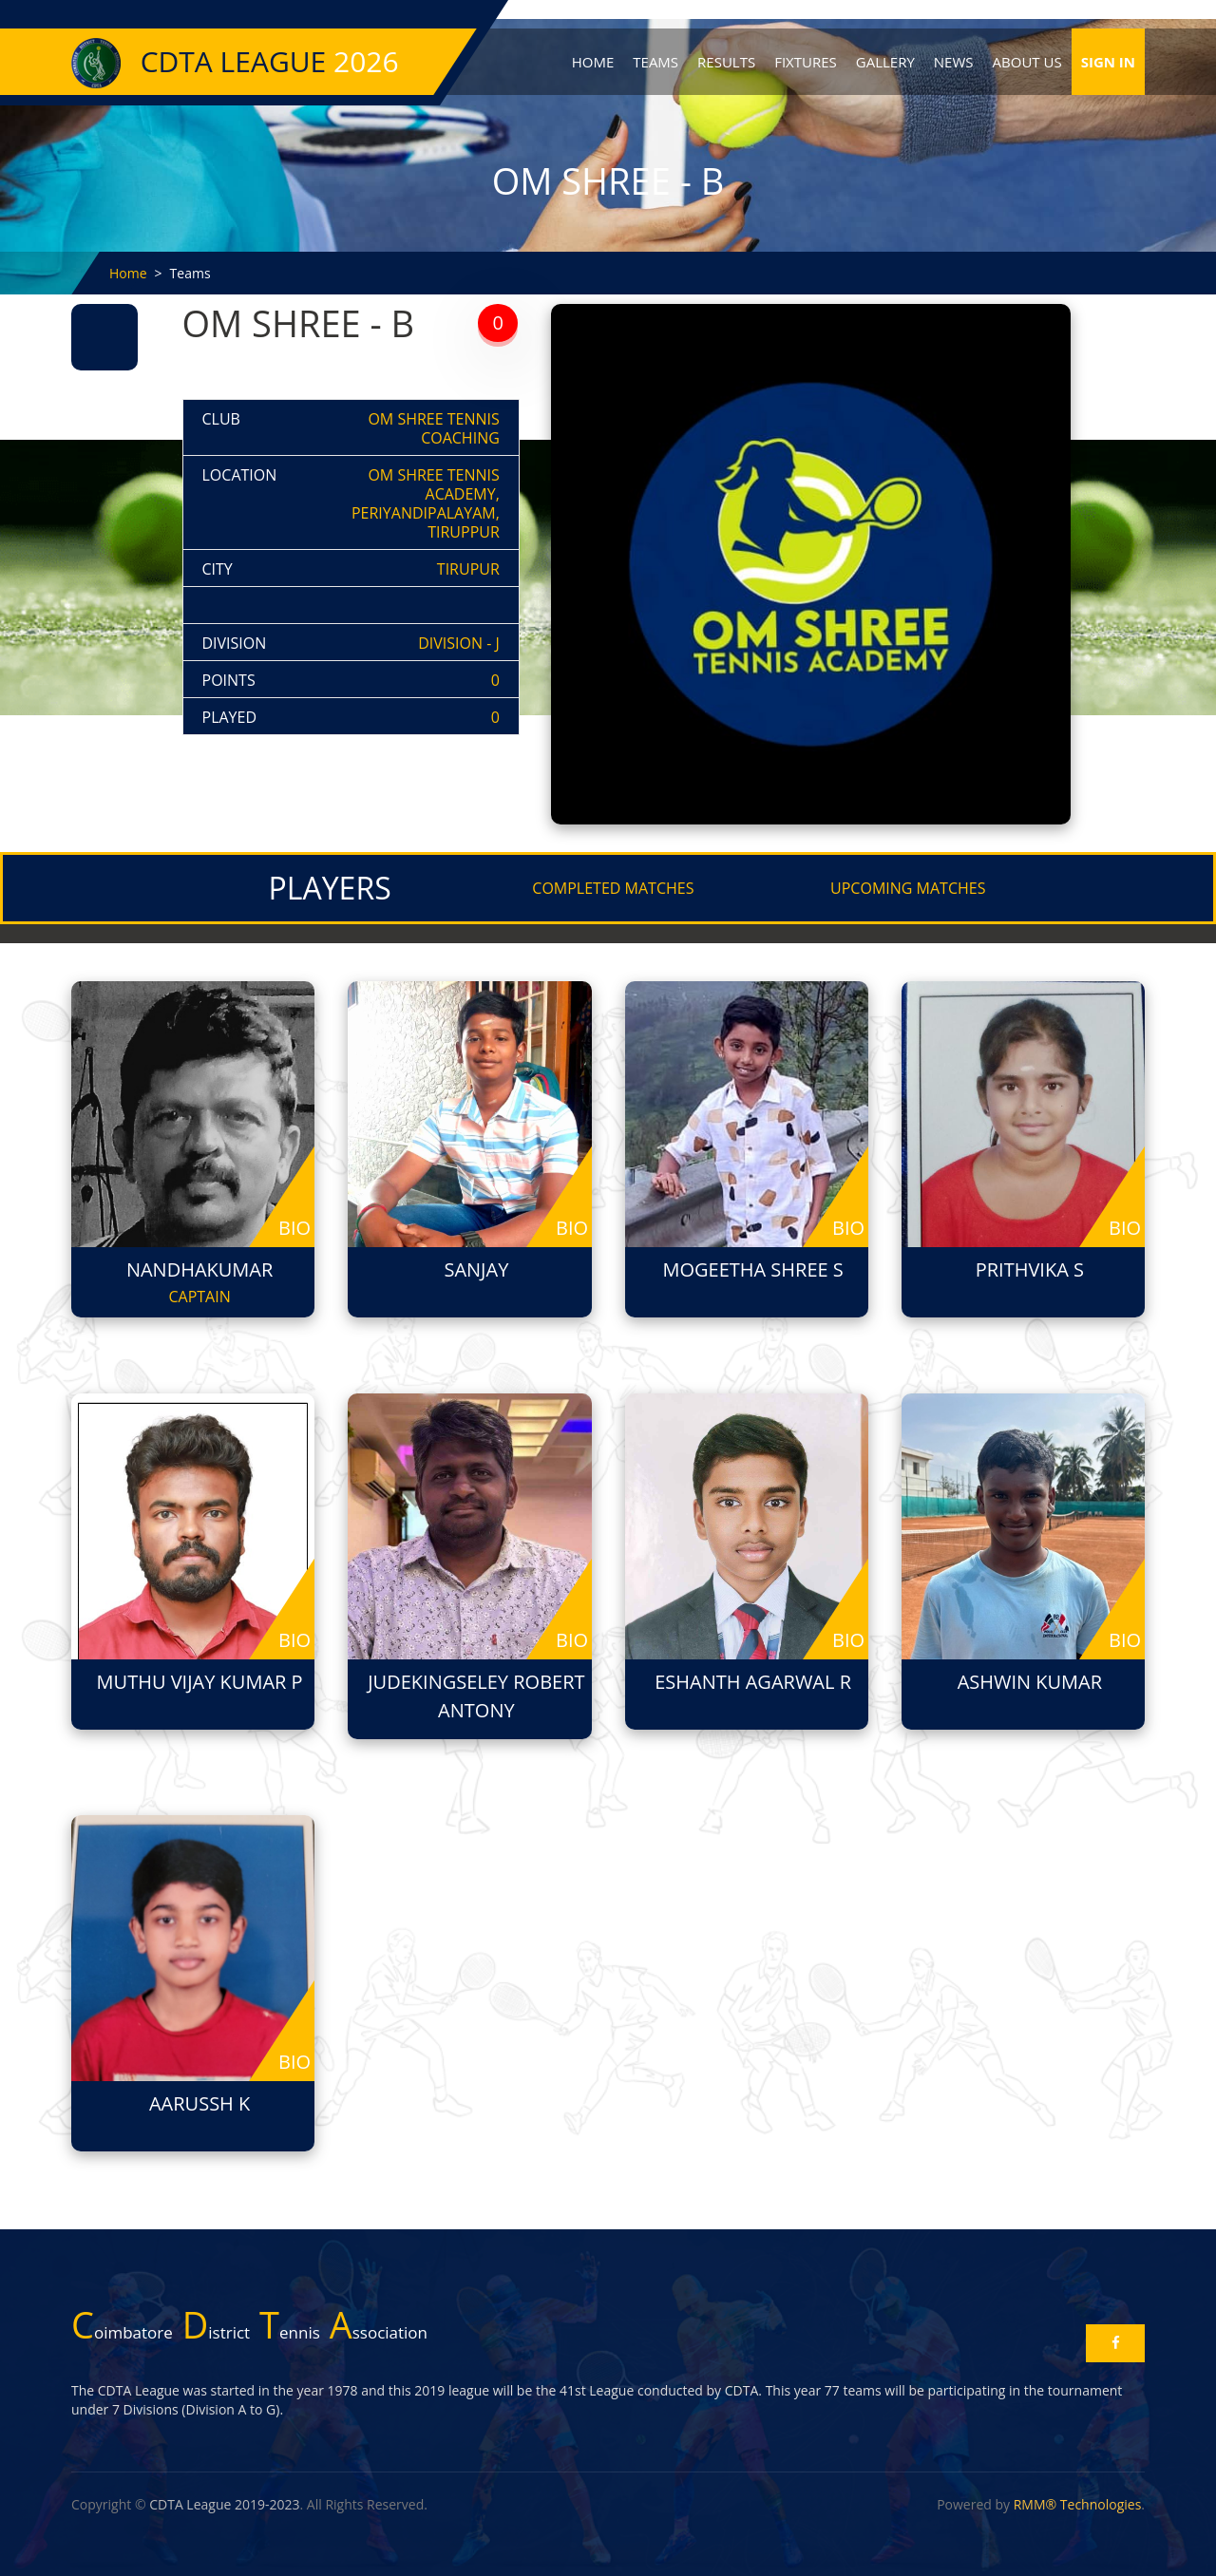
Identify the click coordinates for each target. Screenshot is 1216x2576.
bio (294, 1228)
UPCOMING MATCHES (907, 888)
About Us (1027, 61)
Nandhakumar (199, 1269)
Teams (655, 61)
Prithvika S (1030, 1269)
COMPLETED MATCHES (613, 888)
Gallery (885, 61)
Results (726, 61)
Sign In (1108, 61)
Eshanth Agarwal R (753, 1682)
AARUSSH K (199, 2103)
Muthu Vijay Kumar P (200, 1682)
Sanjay (476, 1269)
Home (593, 61)
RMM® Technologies (1078, 2504)
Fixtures (805, 61)
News (954, 61)
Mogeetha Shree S (752, 1269)
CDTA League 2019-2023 (224, 2504)
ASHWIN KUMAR (1030, 1682)
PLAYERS (330, 887)
